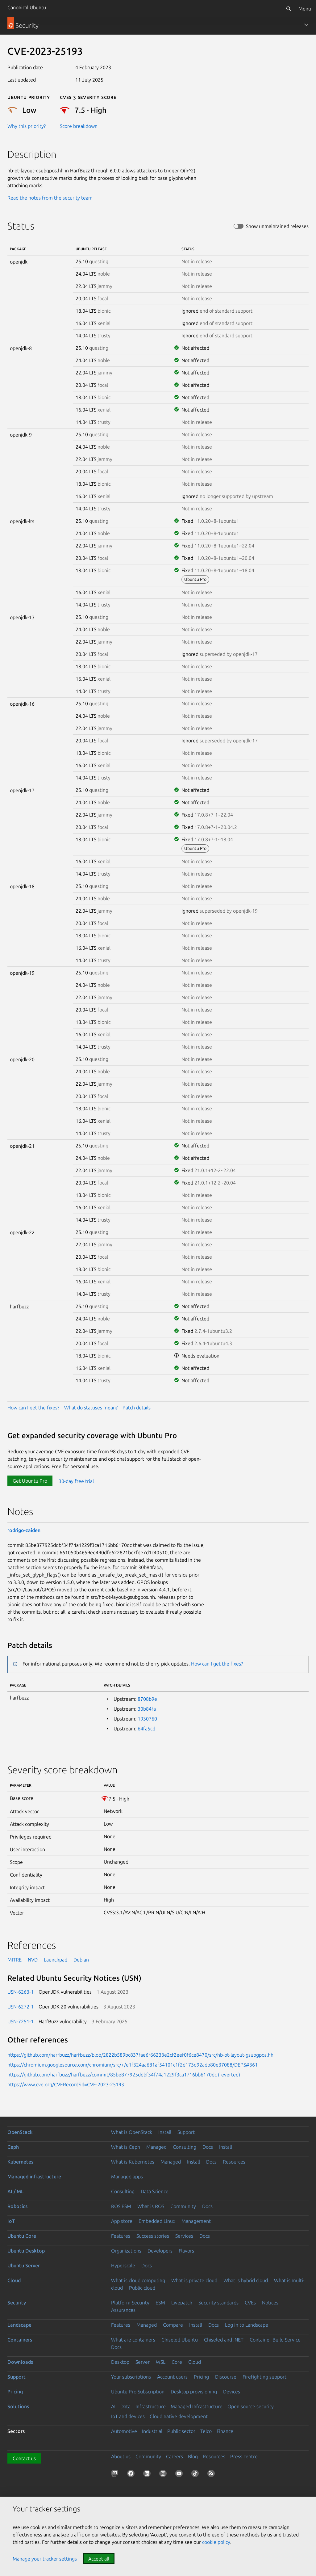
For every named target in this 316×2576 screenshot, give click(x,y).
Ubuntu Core (21, 2236)
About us (121, 2456)
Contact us (24, 2458)
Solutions (18, 2406)
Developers (160, 2250)
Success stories (152, 2236)
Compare (173, 2325)
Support (186, 2132)
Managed (156, 2147)
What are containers (133, 2339)
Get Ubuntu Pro (30, 1481)
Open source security (250, 2406)
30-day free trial (76, 1481)
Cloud (14, 2280)
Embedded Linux (157, 2221)
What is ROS (150, 2206)
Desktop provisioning (194, 2391)
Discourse (225, 2377)
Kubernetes (20, 2161)
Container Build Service (275, 2339)
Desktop (120, 2362)
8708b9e (147, 1699)
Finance (225, 2431)
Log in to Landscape (246, 2325)
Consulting (184, 2147)
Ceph (13, 2147)
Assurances (123, 2310)
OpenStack (20, 2132)
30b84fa (147, 1709)
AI (113, 2406)
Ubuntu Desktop (26, 2250)
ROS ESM (121, 2206)
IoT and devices (128, 2416)
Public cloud (142, 2288)
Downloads (20, 2362)
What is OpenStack (131, 2132)
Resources (234, 2161)
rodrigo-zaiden (23, 1530)
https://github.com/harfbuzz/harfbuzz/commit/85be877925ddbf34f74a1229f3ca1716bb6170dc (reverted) (123, 2074)
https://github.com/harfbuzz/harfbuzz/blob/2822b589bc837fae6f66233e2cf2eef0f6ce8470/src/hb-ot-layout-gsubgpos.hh (140, 2055)
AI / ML (15, 2191)
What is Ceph (125, 2147)
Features (120, 2236)
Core (177, 2362)
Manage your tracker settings (45, 2558)
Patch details (137, 1407)
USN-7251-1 (20, 2021)
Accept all (98, 2558)
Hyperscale (123, 2265)
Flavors (186, 2250)
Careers (174, 2456)
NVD (33, 1959)
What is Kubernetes (132, 2161)
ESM (160, 2302)
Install (164, 2132)
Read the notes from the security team (50, 198)
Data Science (154, 2191)
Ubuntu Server (23, 2265)
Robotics (17, 2206)
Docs (207, 2147)
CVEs (250, 2302)
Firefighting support (264, 2377)
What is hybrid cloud (245, 2280)
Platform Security (130, 2302)
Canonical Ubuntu (26, 7)
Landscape (19, 2325)
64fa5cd (146, 1728)
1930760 (147, 1718)
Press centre (244, 2456)
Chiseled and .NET (223, 2339)
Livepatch (181, 2302)
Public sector (181, 2431)
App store (121, 2221)
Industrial (152, 2431)
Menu (304, 8)
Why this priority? (26, 126)
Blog (193, 2456)
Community (183, 2206)
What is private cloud (194, 2280)
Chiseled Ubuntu (179, 2339)
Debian (81, 1959)
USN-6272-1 (20, 2006)
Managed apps (127, 2176)
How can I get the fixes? (33, 1407)
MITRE (14, 1959)
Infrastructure (150, 2406)
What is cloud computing (138, 2280)
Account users (172, 2377)
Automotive (124, 2431)
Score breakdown (79, 126)
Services (184, 2236)
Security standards (218, 2302)
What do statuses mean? (91, 1407)
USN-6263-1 (20, 1992)
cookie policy (216, 2542)
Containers (19, 2339)
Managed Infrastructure (196, 2406)
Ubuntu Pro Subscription (137, 2391)
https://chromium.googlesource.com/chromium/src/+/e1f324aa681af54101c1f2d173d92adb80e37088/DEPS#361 (132, 2064)
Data (125, 2406)
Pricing (201, 2377)
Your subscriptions (131, 2377)
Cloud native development (179, 2416)
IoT (11, 2221)
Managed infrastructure (34, 2176)
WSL (160, 2362)
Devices (231, 2391)
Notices (270, 2302)
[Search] (288, 8)
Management (196, 2221)
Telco (206, 2431)
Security (16, 2302)
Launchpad (55, 1959)
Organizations (126, 2250)
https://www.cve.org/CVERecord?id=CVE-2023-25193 (65, 2084)
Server (142, 2362)
